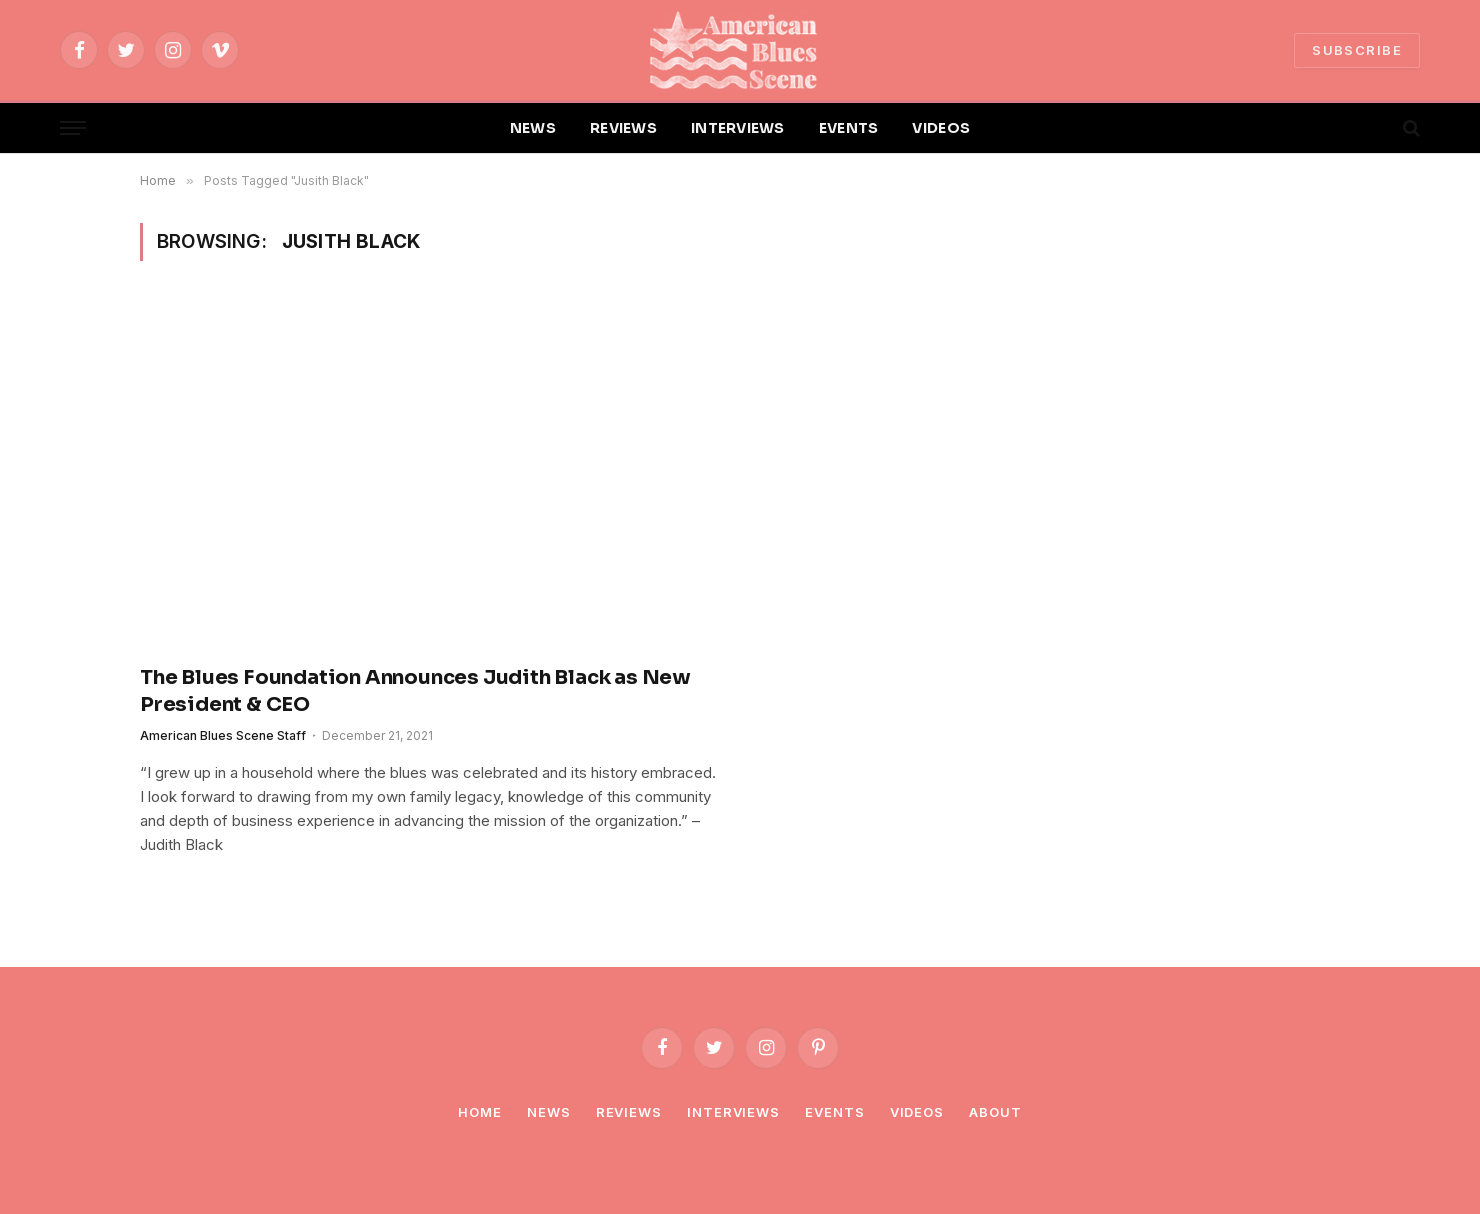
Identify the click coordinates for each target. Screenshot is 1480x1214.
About (995, 1112)
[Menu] (73, 128)
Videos (917, 1112)
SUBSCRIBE (1357, 50)
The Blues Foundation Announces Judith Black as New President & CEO (415, 691)
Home (480, 1112)
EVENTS (849, 128)
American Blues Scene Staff (223, 735)
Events (834, 1112)
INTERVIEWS (738, 128)
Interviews (733, 1112)
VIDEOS (941, 128)
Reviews (629, 1112)
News (549, 1112)
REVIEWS (623, 128)
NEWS (533, 128)
